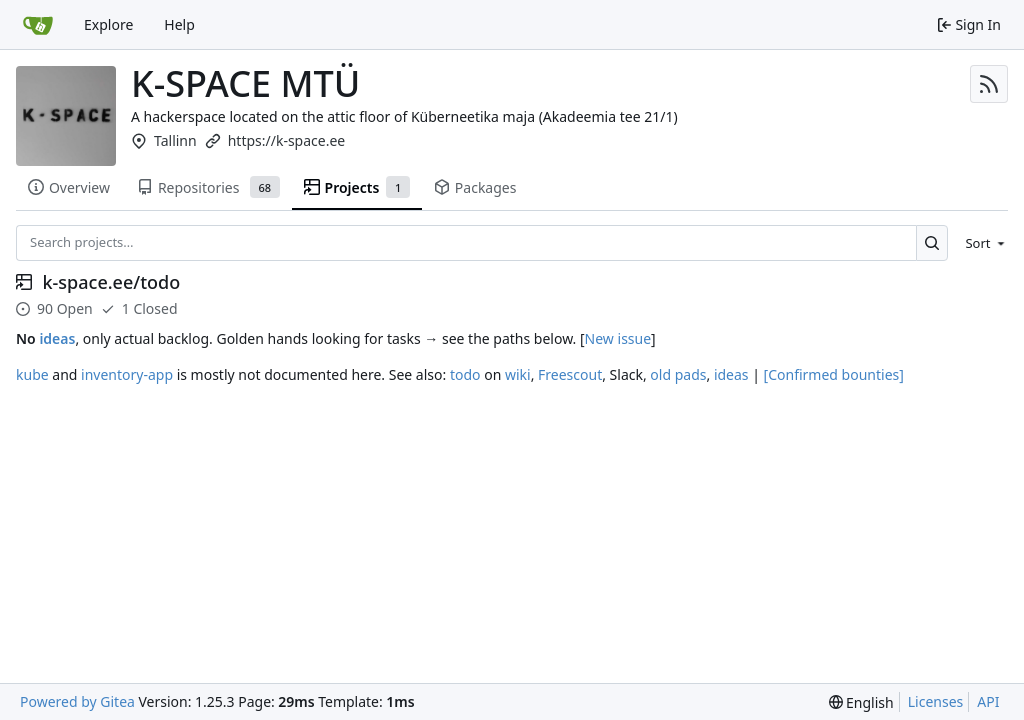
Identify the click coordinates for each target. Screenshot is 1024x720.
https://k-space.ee (287, 140)
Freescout (570, 374)
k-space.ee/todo (112, 282)
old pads (678, 374)
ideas (57, 338)
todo (465, 374)
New (599, 338)
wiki (518, 374)
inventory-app (127, 374)
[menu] (981, 243)
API (988, 701)
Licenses (936, 701)
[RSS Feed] (989, 84)
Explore (108, 24)
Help (179, 24)
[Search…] (932, 242)
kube (32, 374)
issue (635, 338)
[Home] (38, 25)
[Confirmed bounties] (834, 374)
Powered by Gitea (77, 701)
